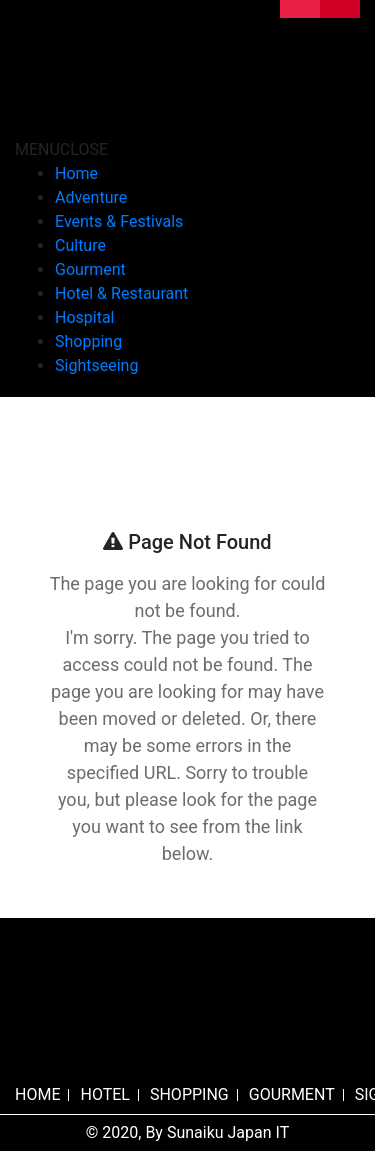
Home (76, 173)
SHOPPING (189, 1094)
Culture (80, 245)
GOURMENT (292, 1094)
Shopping (88, 341)
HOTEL (104, 1094)
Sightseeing (96, 365)
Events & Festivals (119, 221)
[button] (61, 149)
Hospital (85, 317)
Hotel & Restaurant (121, 293)
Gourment (90, 269)
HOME (37, 1094)
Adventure (91, 197)
